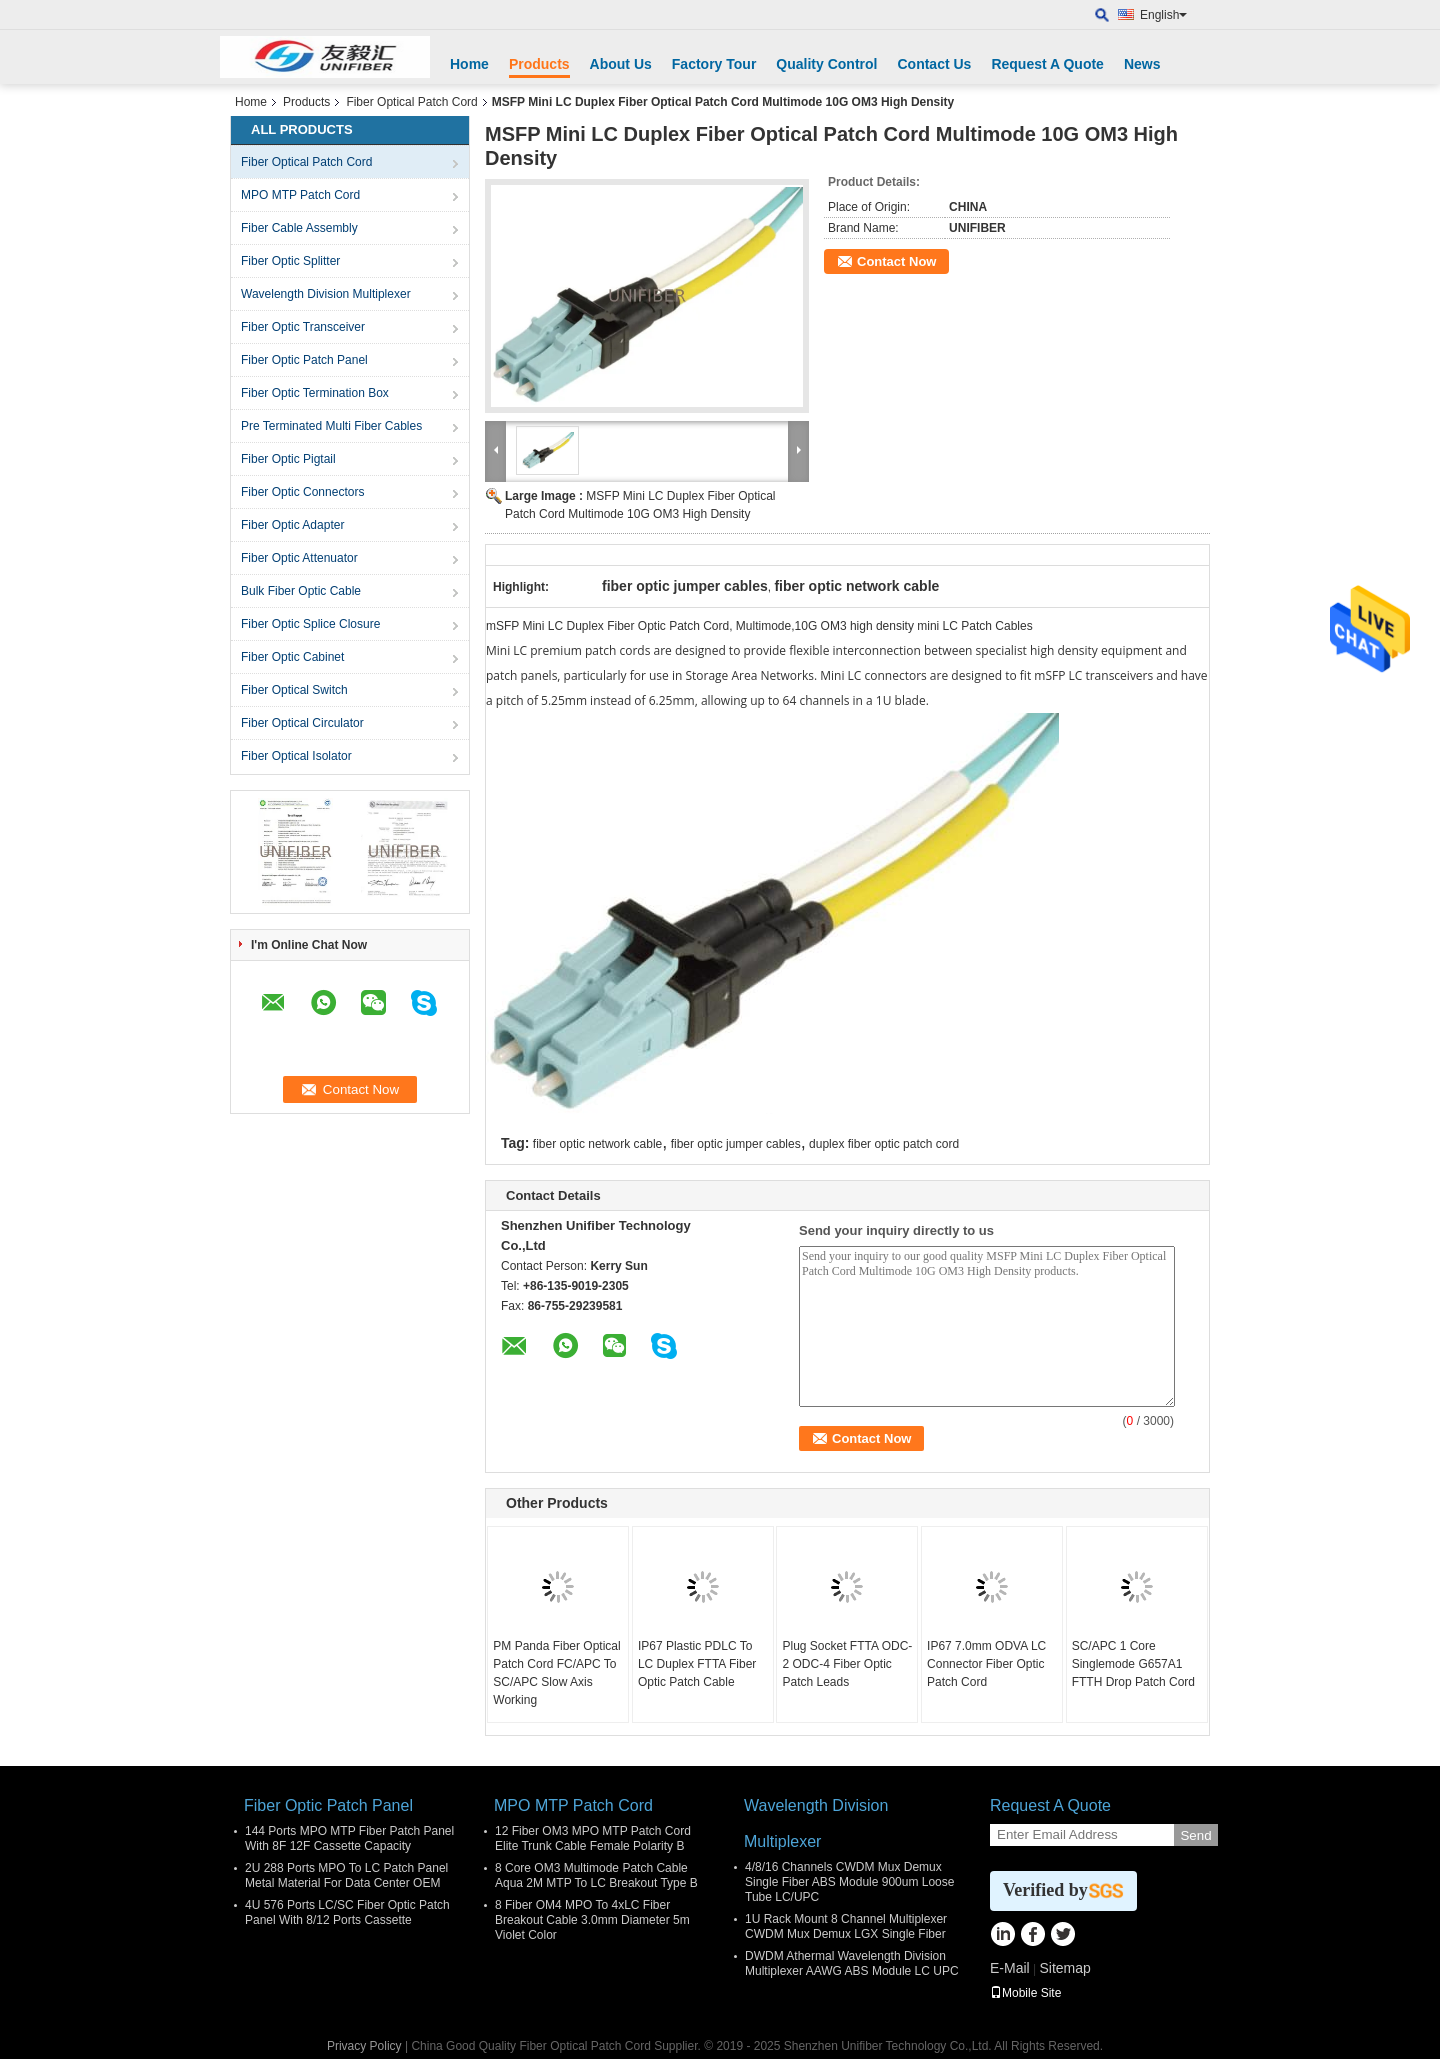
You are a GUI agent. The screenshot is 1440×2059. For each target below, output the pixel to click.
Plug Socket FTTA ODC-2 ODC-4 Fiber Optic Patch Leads (847, 1664)
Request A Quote (1047, 64)
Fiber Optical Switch (294, 690)
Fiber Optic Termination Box (315, 393)
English (1163, 15)
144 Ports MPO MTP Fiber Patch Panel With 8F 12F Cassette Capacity (349, 1838)
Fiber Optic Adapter (292, 525)
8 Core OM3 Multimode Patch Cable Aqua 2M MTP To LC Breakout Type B (596, 1875)
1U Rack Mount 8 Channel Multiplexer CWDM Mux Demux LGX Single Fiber (846, 1926)
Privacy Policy (364, 2046)
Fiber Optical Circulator (302, 723)
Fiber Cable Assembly (299, 228)
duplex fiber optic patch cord (884, 1144)
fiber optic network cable (597, 1144)
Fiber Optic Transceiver (303, 327)
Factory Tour (714, 64)
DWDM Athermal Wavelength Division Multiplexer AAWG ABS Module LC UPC (852, 1963)
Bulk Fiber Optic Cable (301, 591)
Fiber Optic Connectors (302, 492)
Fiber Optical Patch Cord (411, 102)
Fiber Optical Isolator (296, 756)
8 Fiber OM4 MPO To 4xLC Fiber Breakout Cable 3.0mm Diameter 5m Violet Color (592, 1920)
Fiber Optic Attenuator (299, 558)
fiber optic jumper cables (736, 1144)
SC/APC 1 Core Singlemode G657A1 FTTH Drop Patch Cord (1133, 1664)
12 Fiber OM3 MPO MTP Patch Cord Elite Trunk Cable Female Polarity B (593, 1838)
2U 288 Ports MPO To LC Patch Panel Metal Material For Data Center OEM (346, 1875)
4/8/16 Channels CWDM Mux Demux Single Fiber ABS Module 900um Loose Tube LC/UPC (849, 1882)
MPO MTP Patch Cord (300, 195)
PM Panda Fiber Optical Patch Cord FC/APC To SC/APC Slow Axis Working (556, 1673)
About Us (621, 64)
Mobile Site (1025, 1993)
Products (539, 64)
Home (469, 64)
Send (1195, 1835)
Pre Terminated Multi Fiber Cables (331, 426)
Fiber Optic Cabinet (292, 657)
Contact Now (896, 261)
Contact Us (934, 64)
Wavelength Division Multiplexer (326, 294)
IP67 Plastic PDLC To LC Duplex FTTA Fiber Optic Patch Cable (697, 1664)
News (1142, 64)
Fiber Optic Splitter (290, 261)
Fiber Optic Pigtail (288, 459)
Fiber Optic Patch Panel (304, 360)
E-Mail (1010, 1968)
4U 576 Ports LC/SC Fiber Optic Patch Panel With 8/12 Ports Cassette (347, 1912)
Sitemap (1064, 1968)
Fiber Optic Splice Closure (310, 624)
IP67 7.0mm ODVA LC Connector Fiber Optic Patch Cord (986, 1664)
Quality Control (826, 64)
